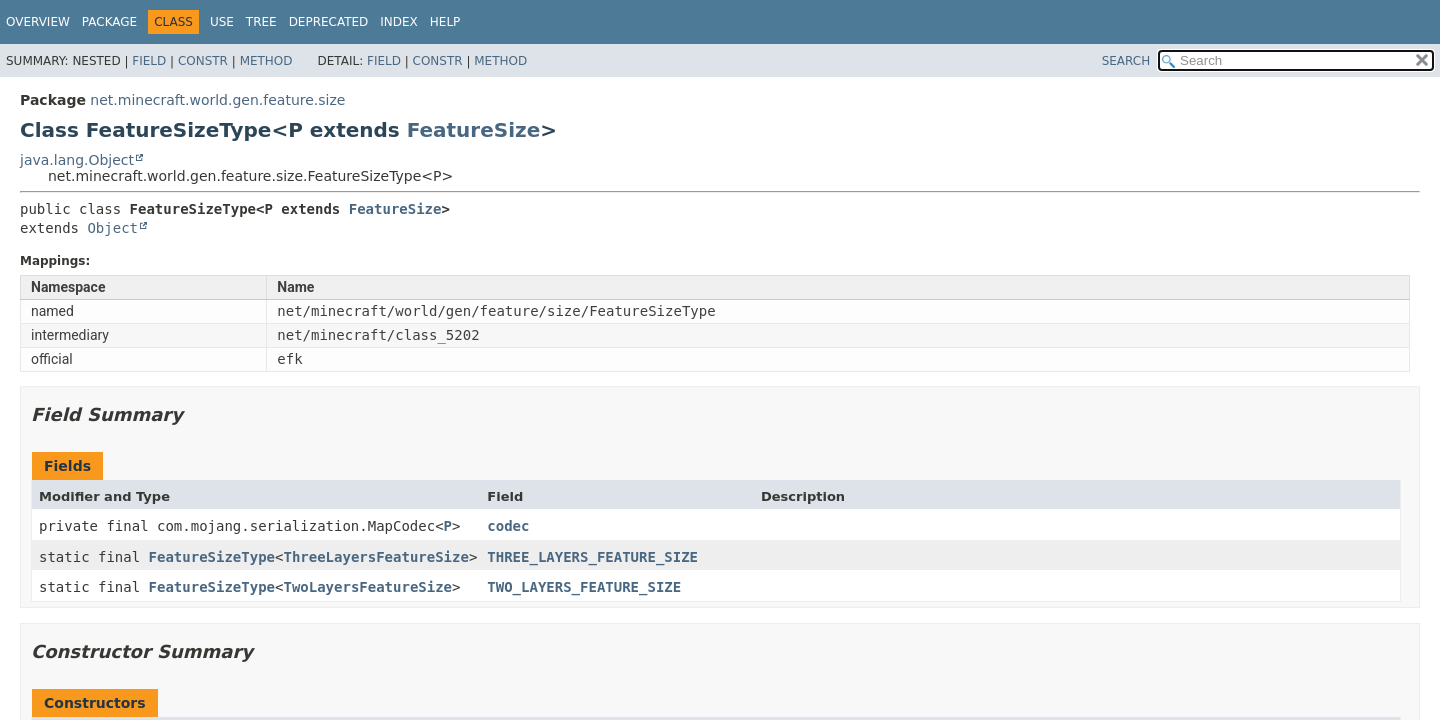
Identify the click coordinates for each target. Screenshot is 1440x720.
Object (112, 228)
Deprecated (329, 22)
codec (508, 526)
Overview (38, 22)
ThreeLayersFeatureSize (375, 557)
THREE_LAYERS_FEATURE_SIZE (592, 557)
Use (222, 22)
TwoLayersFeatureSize (367, 587)
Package (109, 22)
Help (445, 22)
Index (399, 22)
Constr (203, 61)
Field (149, 61)
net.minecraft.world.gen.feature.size (217, 100)
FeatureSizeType (212, 557)
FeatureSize (474, 130)
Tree (261, 22)
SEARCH (1126, 61)
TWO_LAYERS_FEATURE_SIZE (584, 587)
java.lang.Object (77, 160)
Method (266, 61)
